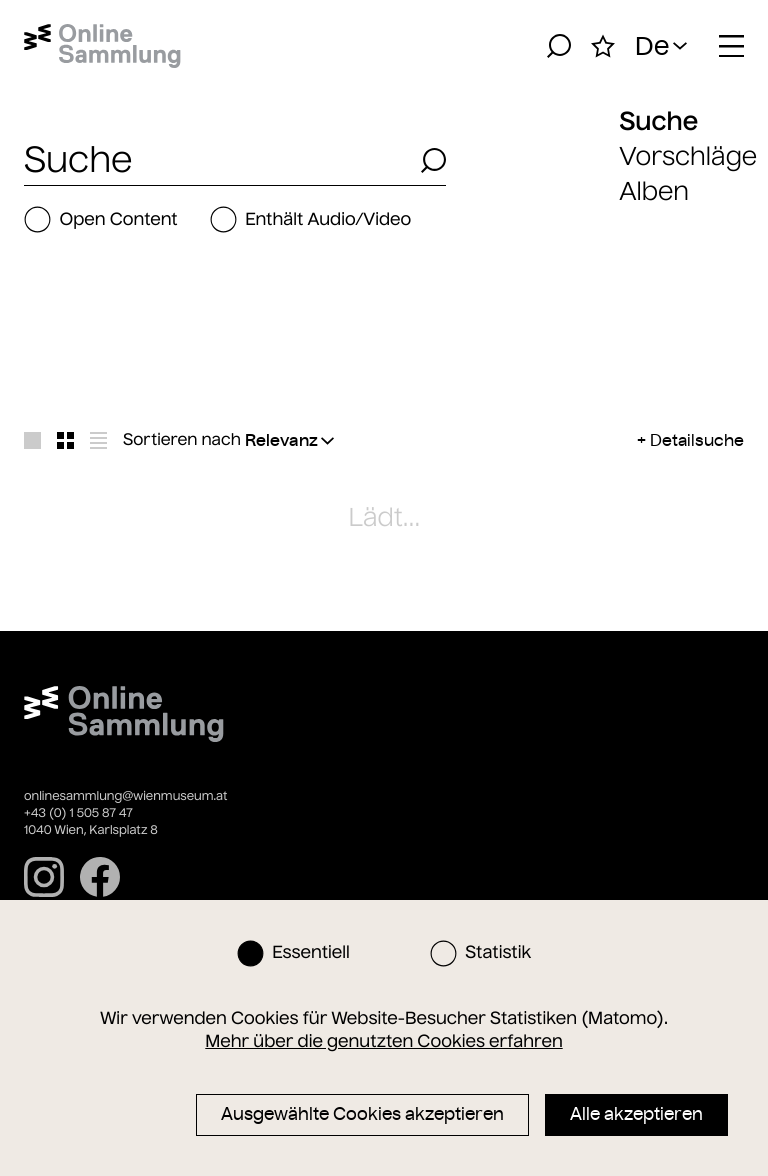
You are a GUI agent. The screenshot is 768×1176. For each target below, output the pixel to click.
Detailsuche (697, 440)
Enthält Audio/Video (310, 219)
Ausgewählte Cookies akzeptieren (362, 1114)
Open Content (101, 219)
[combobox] (216, 160)
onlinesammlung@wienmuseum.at (125, 796)
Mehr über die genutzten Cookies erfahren (383, 1041)
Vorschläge (688, 156)
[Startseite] (102, 46)
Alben (654, 191)
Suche (658, 121)
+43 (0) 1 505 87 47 (78, 813)
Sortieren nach (182, 440)
